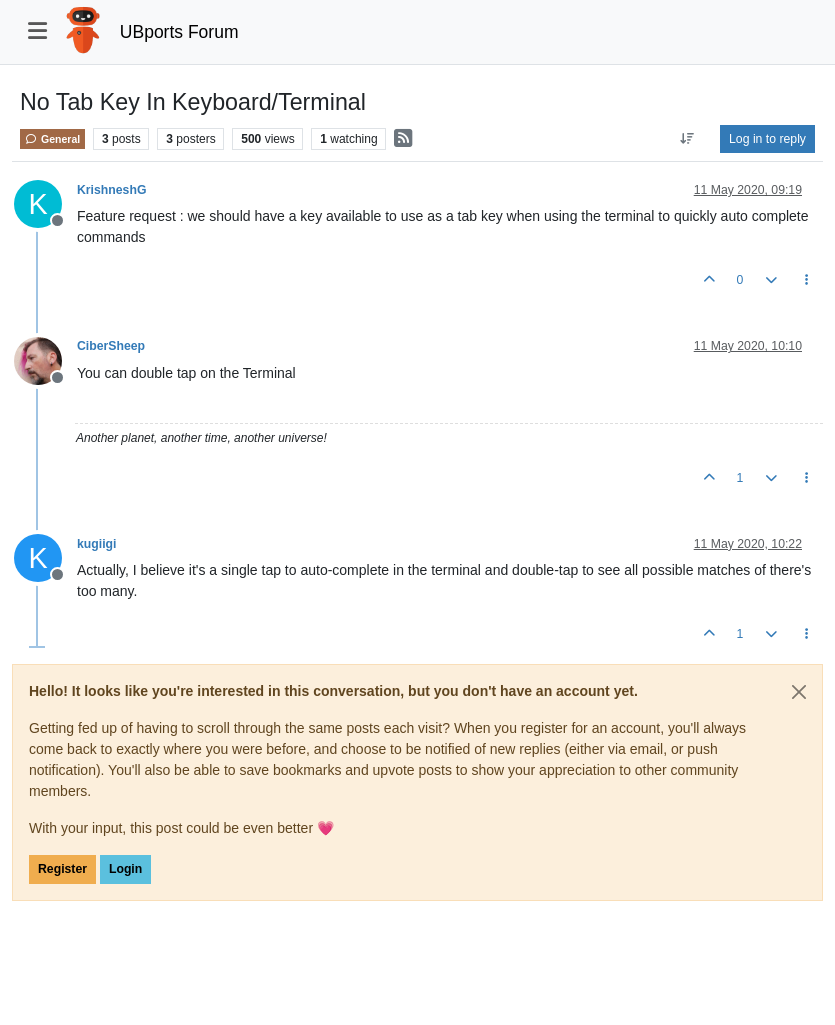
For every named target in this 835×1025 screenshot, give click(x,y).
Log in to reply (767, 139)
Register (62, 869)
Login (125, 869)
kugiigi (96, 544)
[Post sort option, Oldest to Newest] (687, 139)
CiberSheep (111, 346)
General (52, 139)
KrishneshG (111, 190)
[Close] (799, 692)
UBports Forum (179, 32)
